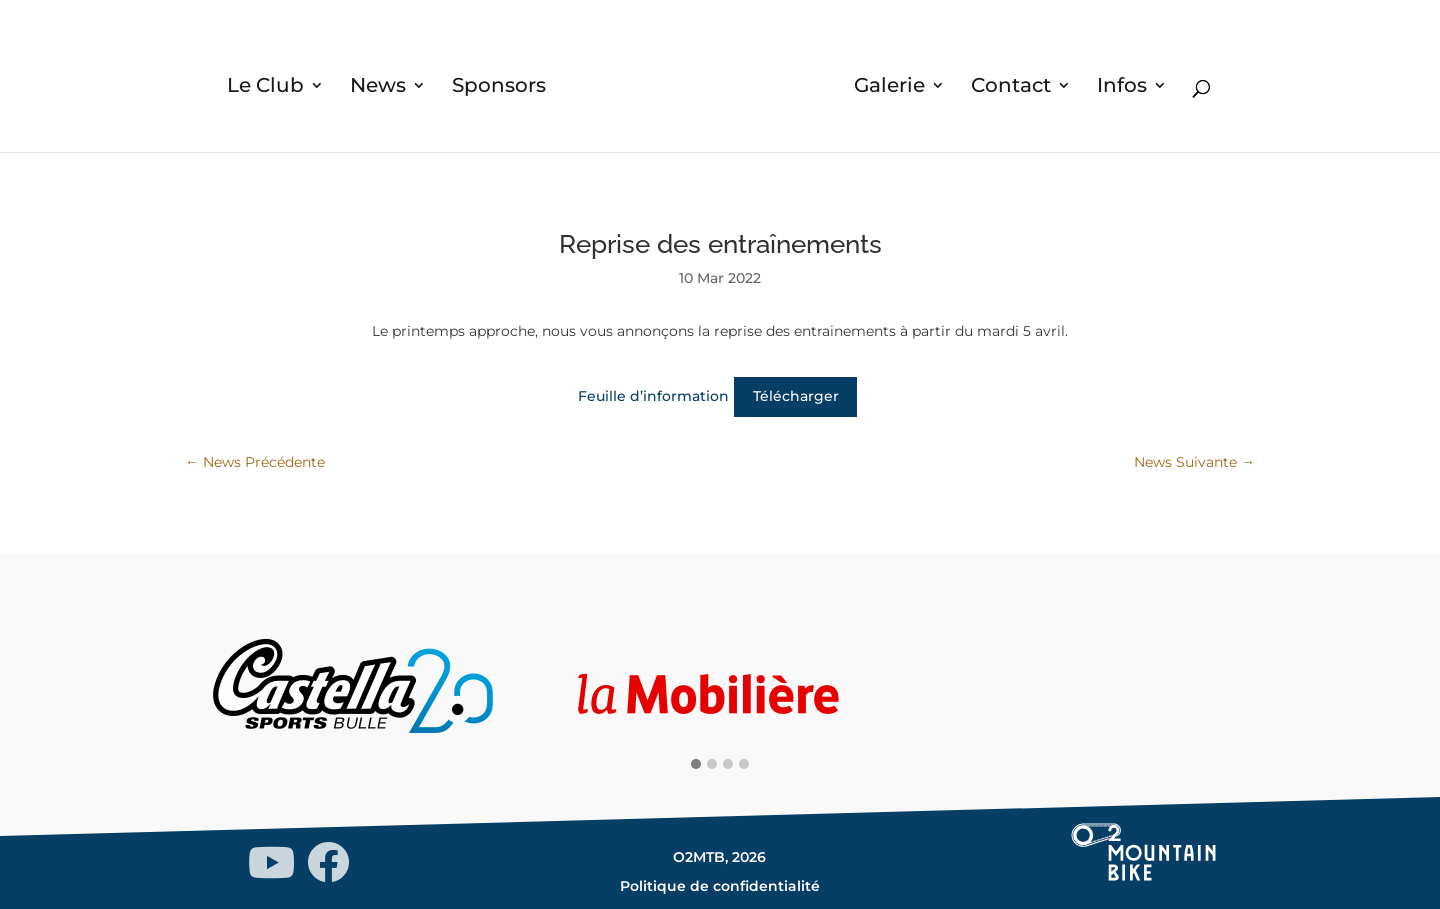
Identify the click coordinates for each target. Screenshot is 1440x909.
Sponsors (499, 87)
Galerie (889, 87)
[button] (696, 765)
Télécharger (796, 396)
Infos (1122, 87)
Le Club (265, 87)
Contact (1011, 87)
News (378, 87)
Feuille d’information (653, 396)
